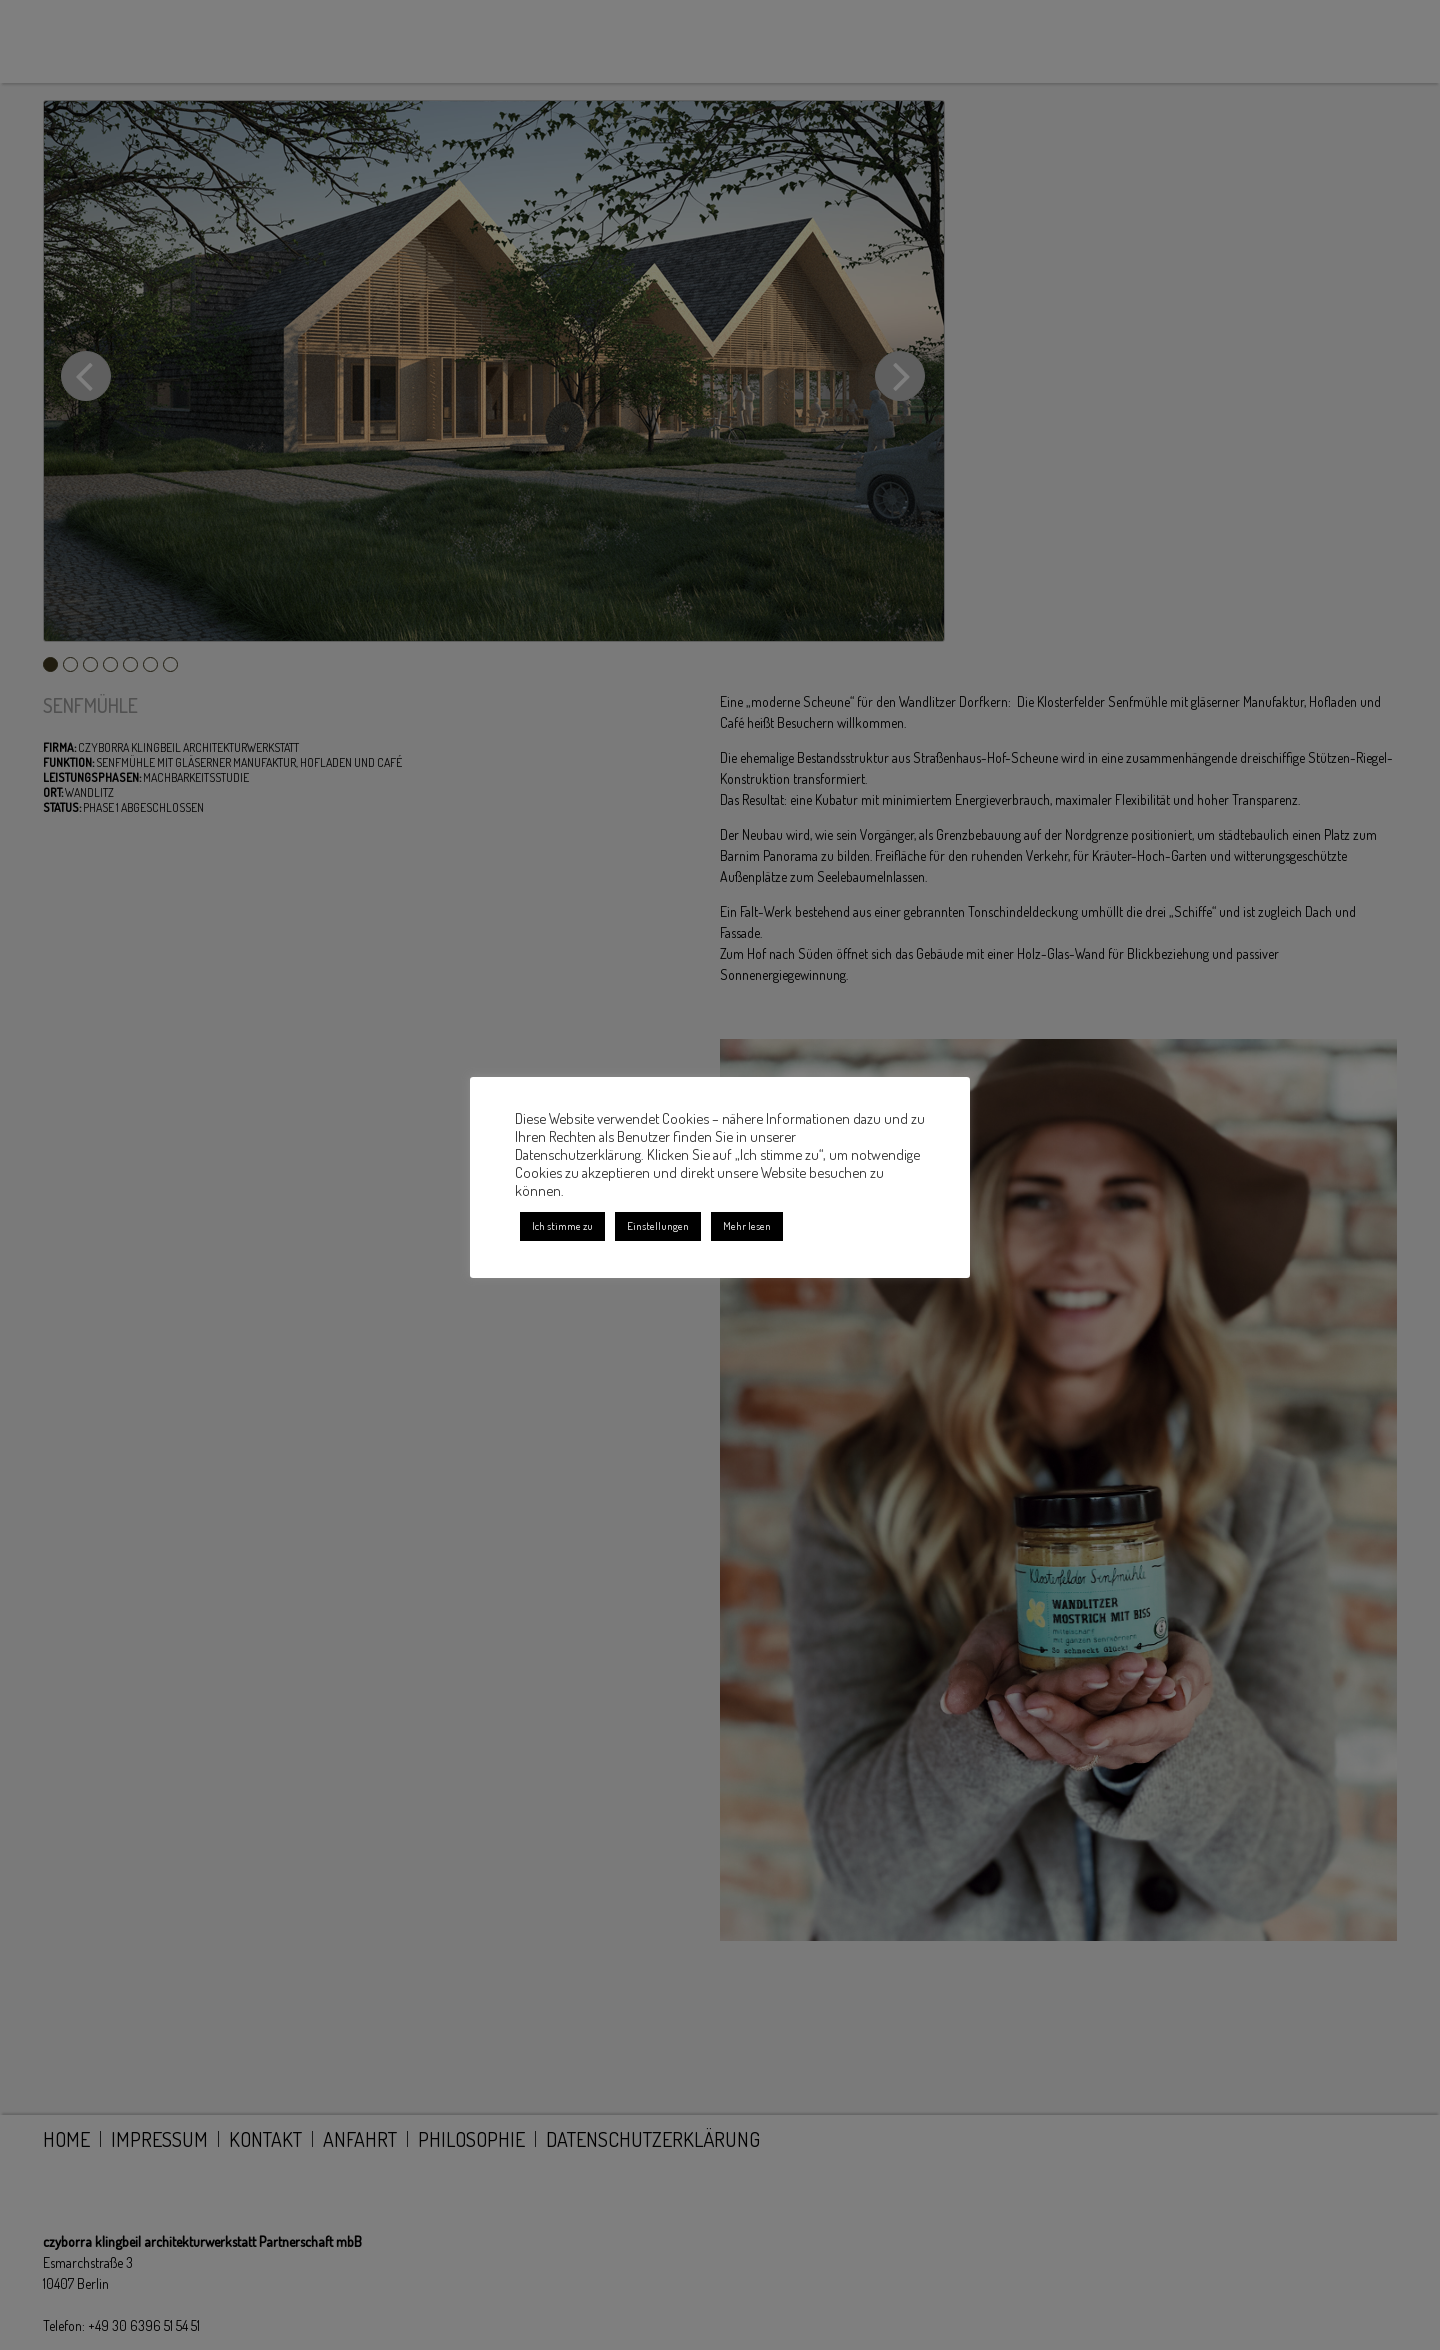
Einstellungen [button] (658, 1226)
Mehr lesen (747, 1226)
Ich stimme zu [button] (562, 1226)
